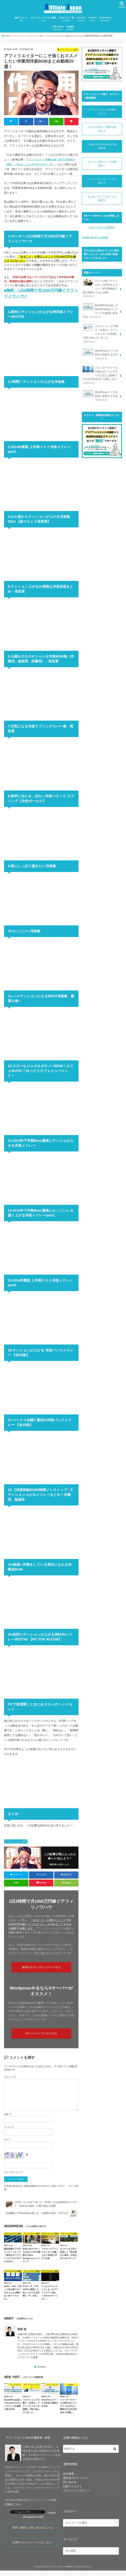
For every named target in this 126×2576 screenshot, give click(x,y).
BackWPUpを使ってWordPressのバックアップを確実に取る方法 (101, 309)
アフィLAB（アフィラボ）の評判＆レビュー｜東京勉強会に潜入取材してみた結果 (101, 289)
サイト (7, 2145)
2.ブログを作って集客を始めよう (102, 132)
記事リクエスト (72, 2491)
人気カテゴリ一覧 (66, 22)
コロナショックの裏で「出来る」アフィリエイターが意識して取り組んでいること (101, 329)
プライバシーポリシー (76, 2496)
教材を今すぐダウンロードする (41, 1970)
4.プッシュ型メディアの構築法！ (102, 167)
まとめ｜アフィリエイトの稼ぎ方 (101, 202)
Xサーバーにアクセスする (41, 2038)
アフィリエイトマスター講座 (43, 22)
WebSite (41, 2372)
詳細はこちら (13, 2509)
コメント (10, 2082)
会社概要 (70, 31)
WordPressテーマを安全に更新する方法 (101, 387)
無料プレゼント (21, 22)
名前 (7, 2120)
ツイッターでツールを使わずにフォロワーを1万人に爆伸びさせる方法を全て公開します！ (101, 367)
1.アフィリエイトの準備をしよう (102, 114)
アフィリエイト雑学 (17, 1844)
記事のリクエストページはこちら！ (33, 2548)
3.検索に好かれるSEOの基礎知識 (101, 149)
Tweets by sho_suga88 (94, 241)
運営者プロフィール (75, 2483)
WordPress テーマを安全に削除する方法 (100, 347)
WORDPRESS (105, 22)
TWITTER (92, 22)
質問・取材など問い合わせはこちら (33, 2533)
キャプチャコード (13, 2178)
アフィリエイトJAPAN (101, 231)
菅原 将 (21, 2334)
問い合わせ (70, 2487)
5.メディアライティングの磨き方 (102, 184)
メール (9, 2132)
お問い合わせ (58, 31)
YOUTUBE (81, 22)
